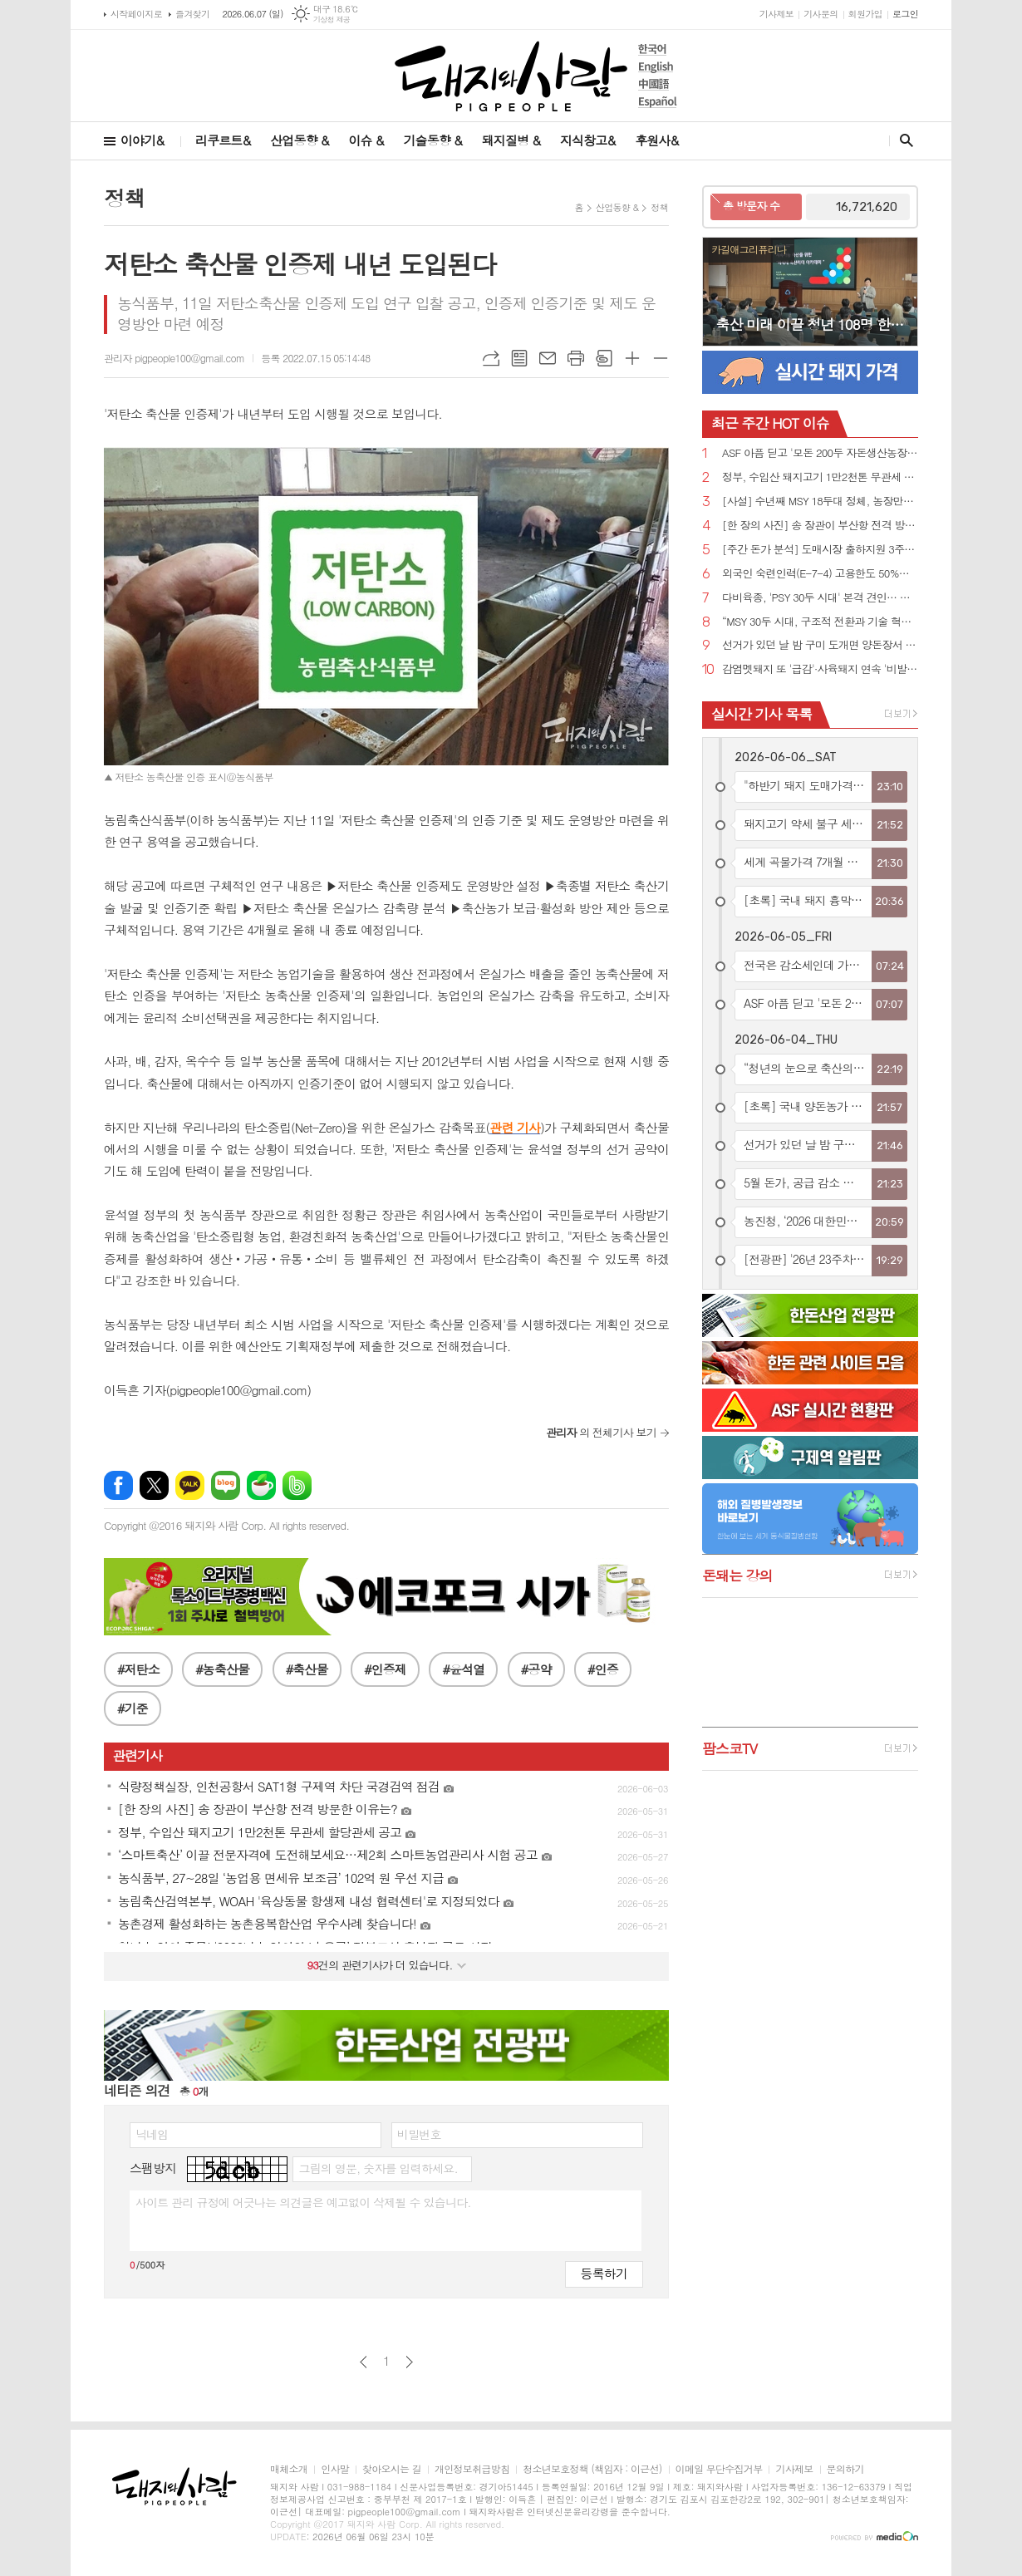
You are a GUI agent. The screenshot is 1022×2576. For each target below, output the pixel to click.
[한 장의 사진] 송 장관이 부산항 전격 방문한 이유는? (820, 526)
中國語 (657, 84)
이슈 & (365, 140)
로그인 (905, 13)
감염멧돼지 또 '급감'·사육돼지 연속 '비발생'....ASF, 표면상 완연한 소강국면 (820, 669)
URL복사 (491, 358)
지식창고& (587, 140)
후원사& (656, 140)
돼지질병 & (511, 140)
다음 (409, 2362)
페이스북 (118, 1485)
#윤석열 (463, 1669)
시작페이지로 (136, 13)
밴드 (297, 1485)
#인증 (602, 1669)
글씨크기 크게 (632, 358)
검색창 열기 (902, 140)
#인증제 (385, 1669)
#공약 (536, 1669)
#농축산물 (222, 1669)
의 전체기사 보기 (601, 1432)
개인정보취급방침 (472, 2469)
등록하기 (604, 2273)
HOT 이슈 (770, 423)
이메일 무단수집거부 (719, 2469)
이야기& (142, 140)
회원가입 (865, 13)
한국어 (657, 49)
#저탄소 (138, 1669)
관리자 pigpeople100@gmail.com (174, 358)
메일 (547, 358)
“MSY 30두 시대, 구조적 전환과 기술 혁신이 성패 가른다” (820, 622)
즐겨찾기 (192, 13)
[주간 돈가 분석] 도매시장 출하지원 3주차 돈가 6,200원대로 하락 (820, 550)
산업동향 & (299, 140)
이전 (363, 2362)
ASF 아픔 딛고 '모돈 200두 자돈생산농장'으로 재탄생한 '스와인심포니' (820, 453)
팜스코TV (729, 1748)
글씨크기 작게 (660, 358)
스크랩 (604, 358)
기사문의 (820, 13)
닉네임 (151, 2134)
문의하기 (845, 2469)
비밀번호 (419, 2134)
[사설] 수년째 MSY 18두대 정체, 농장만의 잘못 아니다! (820, 501)
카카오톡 (189, 1485)
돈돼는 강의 (737, 1575)
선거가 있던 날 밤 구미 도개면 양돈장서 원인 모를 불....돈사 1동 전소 (820, 645)
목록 (519, 358)
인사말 (335, 2469)
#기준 (132, 1708)
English (657, 67)
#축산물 (307, 1669)
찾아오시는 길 (391, 2469)
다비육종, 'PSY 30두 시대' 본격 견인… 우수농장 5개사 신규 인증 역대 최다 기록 (820, 598)
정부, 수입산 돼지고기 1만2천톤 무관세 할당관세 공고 (820, 477)
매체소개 (288, 2469)
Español (657, 102)
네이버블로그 (225, 1485)
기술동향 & (432, 140)
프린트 (576, 358)
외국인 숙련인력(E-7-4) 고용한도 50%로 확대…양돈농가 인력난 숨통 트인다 (820, 574)
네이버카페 (261, 1485)
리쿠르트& (222, 140)
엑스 (154, 1485)
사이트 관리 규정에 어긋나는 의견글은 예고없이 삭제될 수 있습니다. (303, 2202)
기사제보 (776, 13)
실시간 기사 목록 (761, 714)
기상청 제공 (332, 19)
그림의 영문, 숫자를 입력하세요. (377, 2168)
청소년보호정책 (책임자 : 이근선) (592, 2469)
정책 (659, 207)
